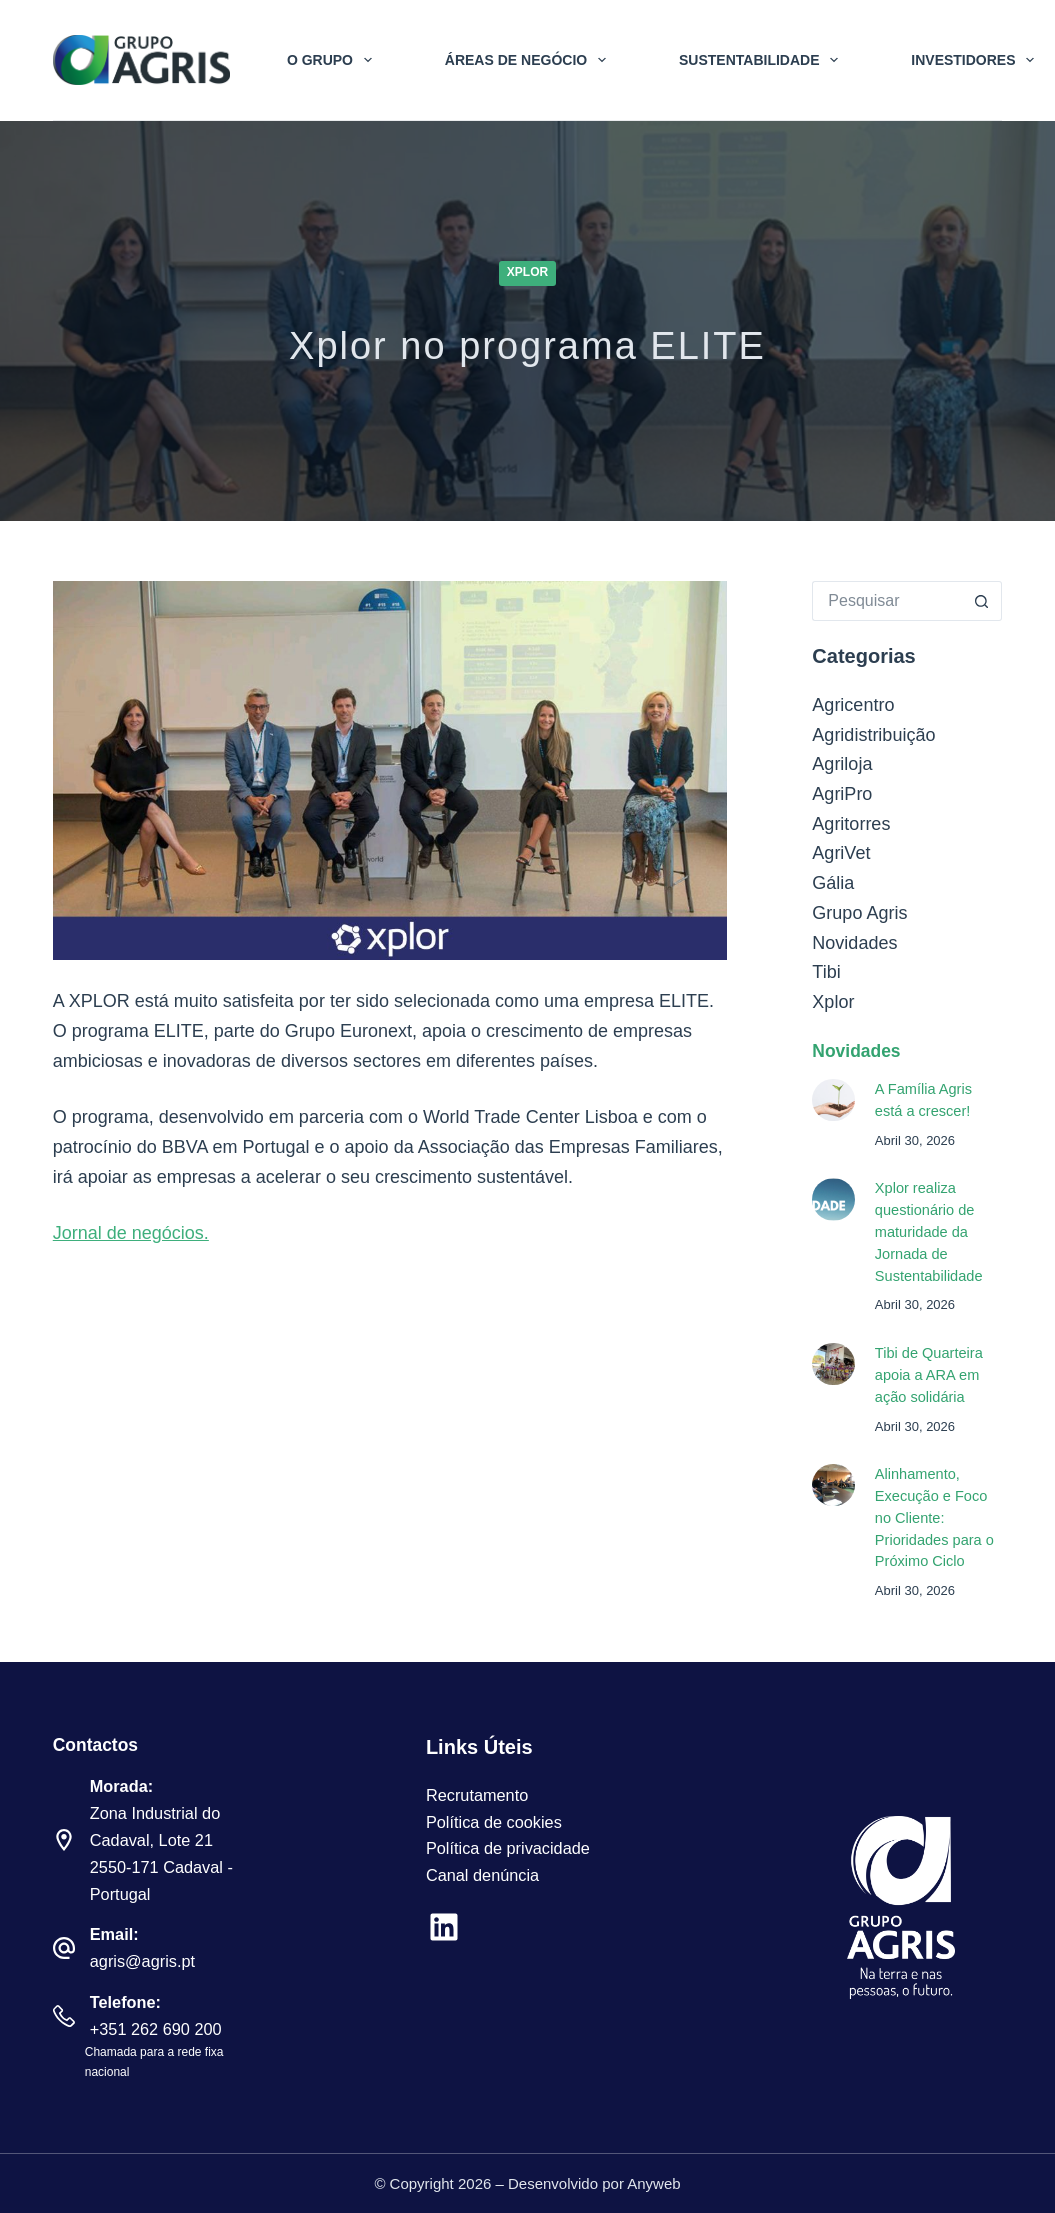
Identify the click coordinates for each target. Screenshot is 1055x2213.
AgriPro (842, 794)
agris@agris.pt (142, 1961)
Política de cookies (494, 1822)
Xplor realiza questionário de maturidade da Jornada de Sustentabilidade (929, 1231)
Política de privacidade (508, 1848)
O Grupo (333, 60)
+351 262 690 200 (156, 2029)
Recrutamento (477, 1795)
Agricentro (853, 705)
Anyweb (653, 2183)
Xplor (527, 272)
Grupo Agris (859, 913)
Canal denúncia (482, 1875)
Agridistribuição (873, 735)
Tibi (826, 972)
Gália (833, 883)
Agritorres (851, 824)
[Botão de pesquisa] (982, 601)
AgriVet (841, 853)
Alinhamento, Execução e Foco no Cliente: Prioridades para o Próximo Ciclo (934, 1517)
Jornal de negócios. (131, 1233)
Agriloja (842, 764)
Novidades (854, 943)
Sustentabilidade (762, 60)
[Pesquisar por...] (887, 601)
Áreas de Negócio (529, 60)
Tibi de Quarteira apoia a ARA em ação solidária (929, 1375)
